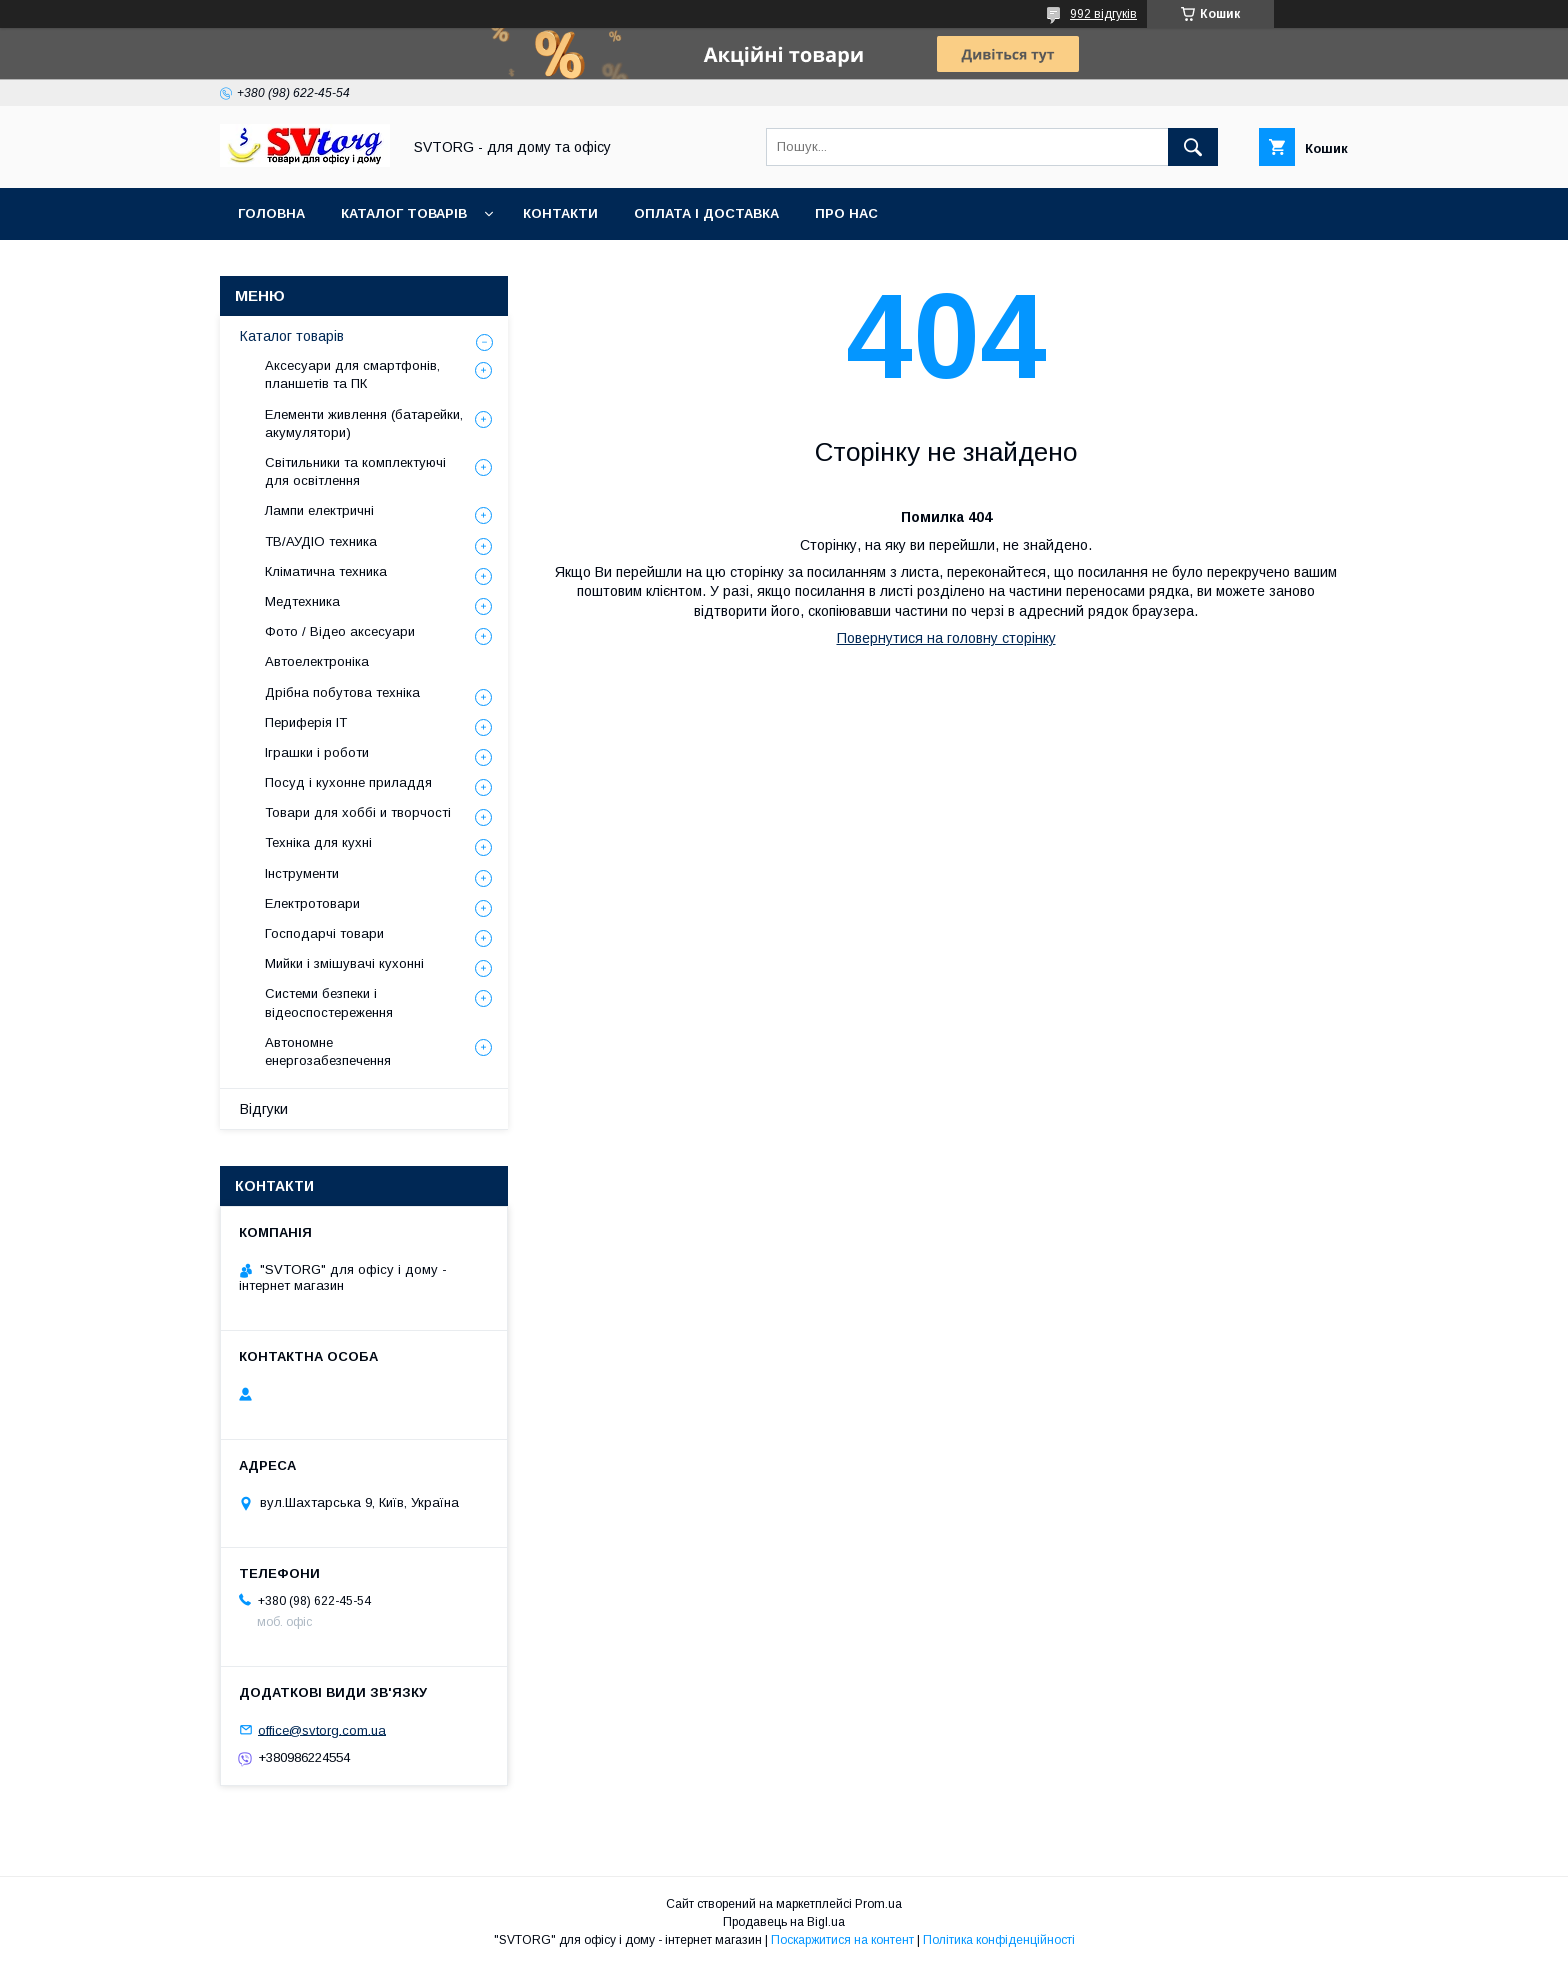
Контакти (560, 213)
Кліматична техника (326, 571)
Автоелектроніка (317, 661)
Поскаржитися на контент (842, 1940)
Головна (271, 213)
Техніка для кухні (318, 842)
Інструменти (302, 873)
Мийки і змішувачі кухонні (344, 963)
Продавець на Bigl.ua (784, 1922)
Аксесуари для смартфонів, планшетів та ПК (352, 374)
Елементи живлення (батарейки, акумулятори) (364, 423)
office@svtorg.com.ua (322, 1729)
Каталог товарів (404, 213)
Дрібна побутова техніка (342, 692)
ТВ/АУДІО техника (321, 541)
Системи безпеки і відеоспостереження (329, 1002)
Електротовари (312, 903)
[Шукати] (1193, 147)
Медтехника (302, 601)
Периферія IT (306, 722)
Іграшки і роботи (317, 752)
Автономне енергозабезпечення (328, 1051)
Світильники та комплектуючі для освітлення (355, 471)
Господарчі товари (324, 933)
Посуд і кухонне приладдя (348, 782)
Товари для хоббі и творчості (358, 812)
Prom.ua (878, 1904)
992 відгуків (1103, 14)
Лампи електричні (319, 510)
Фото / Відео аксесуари (340, 631)
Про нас (846, 213)
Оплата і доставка (706, 213)
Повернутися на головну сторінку (946, 638)
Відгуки (264, 1109)
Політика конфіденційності (999, 1940)
